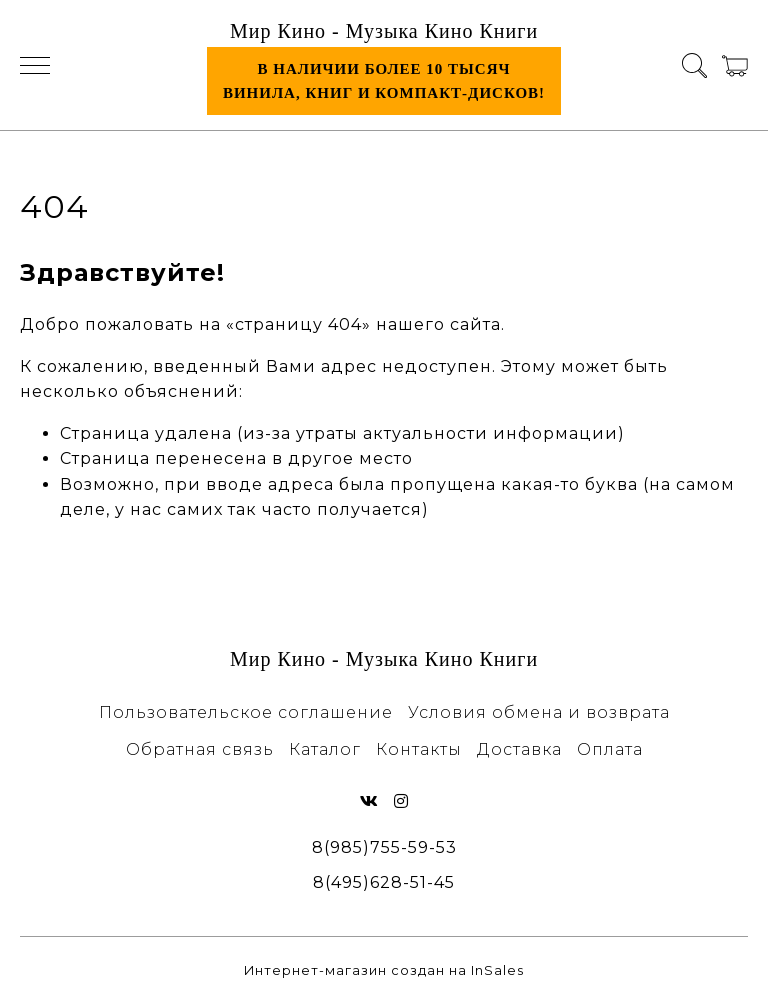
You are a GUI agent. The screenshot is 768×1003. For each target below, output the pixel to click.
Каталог (325, 749)
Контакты (419, 749)
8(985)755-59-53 (384, 847)
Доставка (519, 749)
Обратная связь (200, 749)
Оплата (610, 749)
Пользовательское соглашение (246, 712)
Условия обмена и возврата (539, 712)
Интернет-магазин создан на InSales (384, 970)
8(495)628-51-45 (384, 882)
